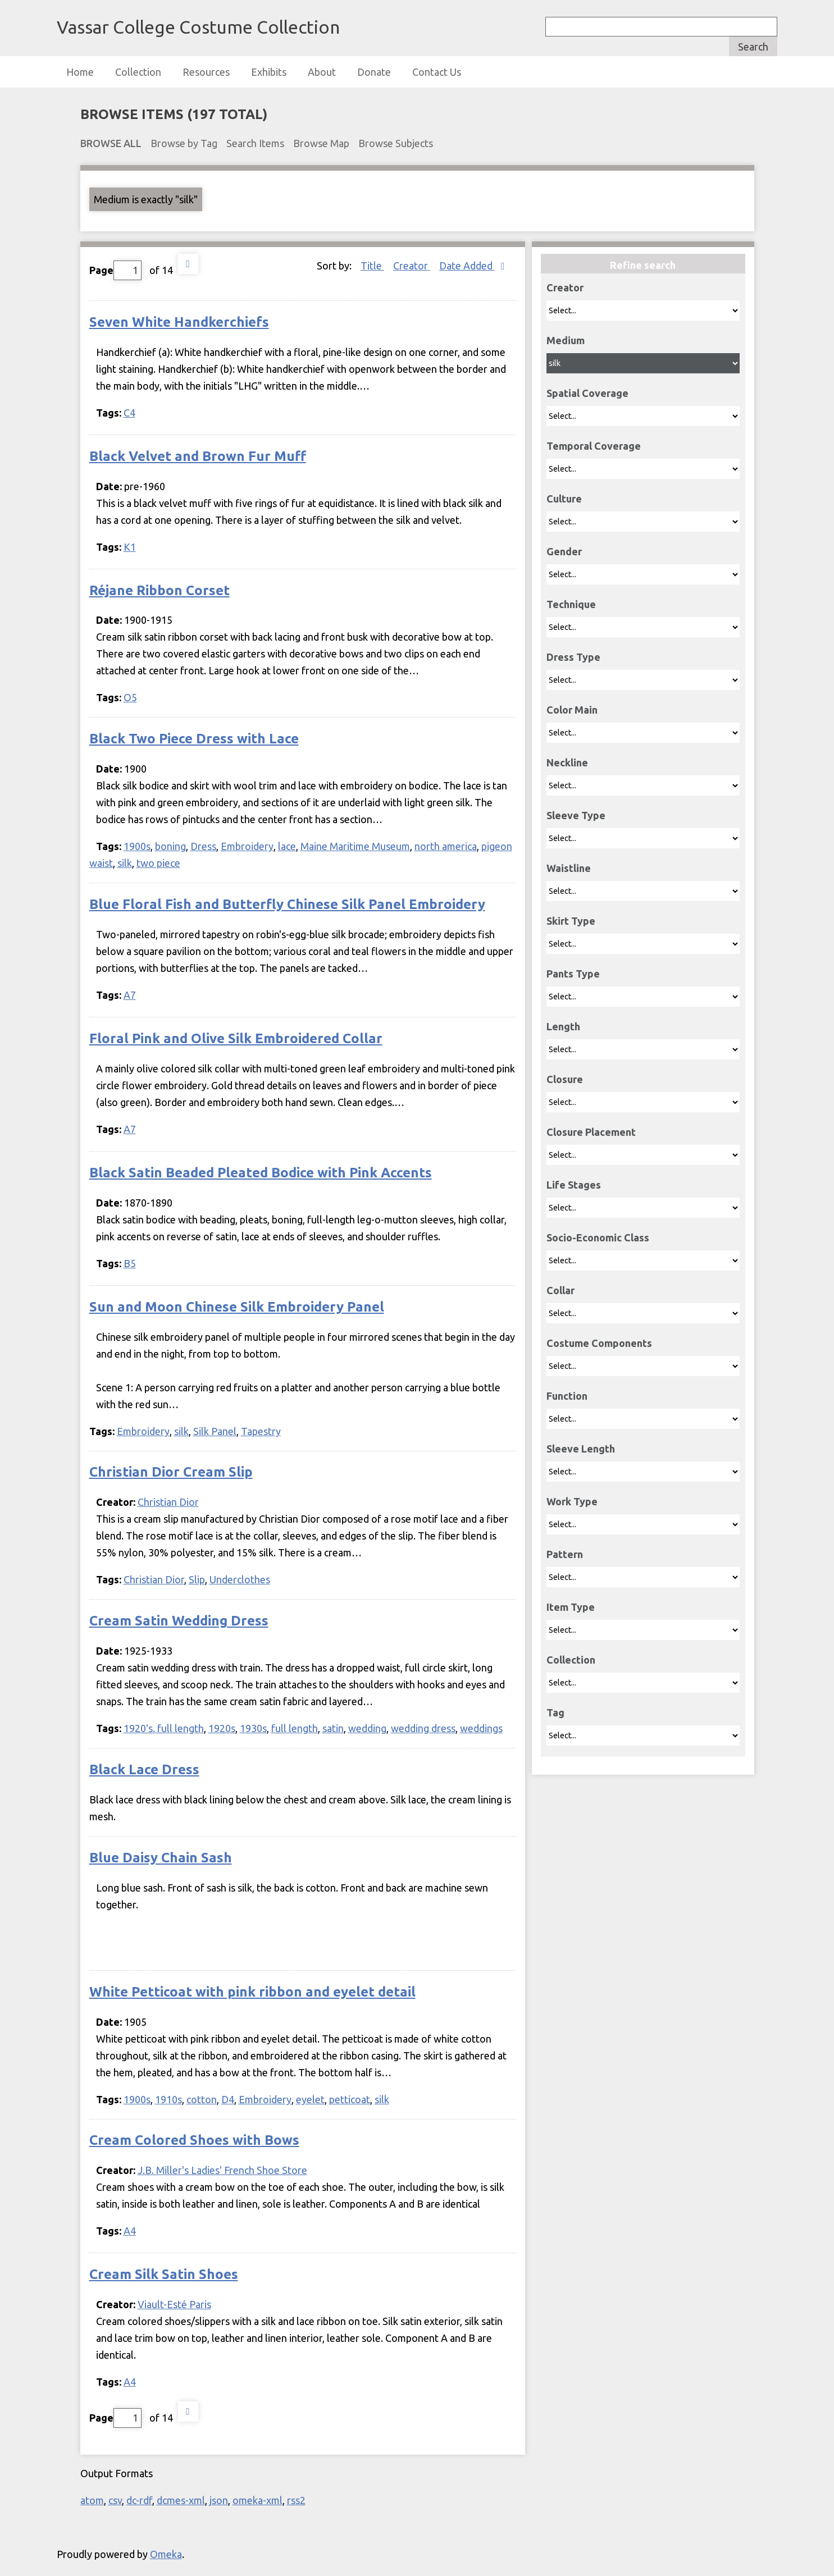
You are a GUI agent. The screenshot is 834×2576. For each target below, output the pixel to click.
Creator (565, 287)
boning (170, 846)
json (218, 2500)
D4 (227, 2099)
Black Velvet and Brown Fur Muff (197, 456)
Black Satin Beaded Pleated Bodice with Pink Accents (260, 1172)
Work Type (572, 1501)
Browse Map (321, 143)
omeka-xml (257, 2500)
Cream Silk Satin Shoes (163, 2274)
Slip (197, 1579)
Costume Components (599, 1343)
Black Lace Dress (144, 1769)
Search (753, 46)
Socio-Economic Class (597, 1237)
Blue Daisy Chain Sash (160, 1857)
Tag (555, 1712)
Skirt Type (570, 920)
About (322, 71)
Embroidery (247, 846)
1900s (137, 846)
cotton (201, 2099)
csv (115, 2500)
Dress (203, 846)
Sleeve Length (580, 1448)
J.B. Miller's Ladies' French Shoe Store (222, 2170)
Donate (374, 71)
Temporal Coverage (593, 445)
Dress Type (573, 657)
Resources (206, 71)
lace (287, 846)
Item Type (570, 1607)
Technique (571, 604)
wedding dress (423, 1728)
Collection (138, 71)
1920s (221, 1728)
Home (80, 71)
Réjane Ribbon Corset (159, 590)
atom (92, 2500)
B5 (130, 1263)
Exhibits (268, 71)
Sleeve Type (575, 815)
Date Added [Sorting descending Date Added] (467, 265)
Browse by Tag (184, 143)
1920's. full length (164, 1728)
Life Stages (573, 1184)
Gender (564, 551)
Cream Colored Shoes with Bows (194, 2140)
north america (445, 846)
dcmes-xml (181, 2500)
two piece (158, 863)
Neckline (567, 762)
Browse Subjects (395, 143)
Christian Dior (168, 1502)
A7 (130, 995)
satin (333, 1728)
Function (566, 1395)
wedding (367, 1728)
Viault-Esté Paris (174, 2304)
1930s (253, 1728)
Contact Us (436, 71)
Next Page (188, 264)
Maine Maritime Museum (355, 846)
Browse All (111, 143)
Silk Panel (214, 1431)
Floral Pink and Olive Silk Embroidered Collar (235, 1038)
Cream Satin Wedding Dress (178, 1620)
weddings (481, 1728)
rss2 (296, 2500)
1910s (168, 2099)
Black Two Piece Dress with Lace (194, 738)
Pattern (564, 1554)
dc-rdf (139, 2500)
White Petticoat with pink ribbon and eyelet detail (252, 1991)
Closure (564, 1079)
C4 (129, 412)
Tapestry (261, 1431)
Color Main (572, 709)
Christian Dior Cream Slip (171, 1471)
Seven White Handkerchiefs (179, 322)
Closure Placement (591, 1132)
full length (294, 1728)
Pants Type (573, 973)
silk (124, 863)
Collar (560, 1290)
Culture (564, 498)
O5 (130, 697)
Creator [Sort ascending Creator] (411, 265)
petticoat (349, 2099)
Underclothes (239, 1579)
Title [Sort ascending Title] (372, 265)
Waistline (568, 868)
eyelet (310, 2099)
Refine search (643, 265)
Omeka (166, 2554)
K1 (130, 546)
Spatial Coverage (587, 393)
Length (563, 1026)
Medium (565, 340)
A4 (130, 2230)
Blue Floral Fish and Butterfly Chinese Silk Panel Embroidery (287, 904)
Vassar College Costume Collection (198, 27)
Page (115, 270)
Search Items (255, 143)
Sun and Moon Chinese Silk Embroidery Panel (236, 1306)
